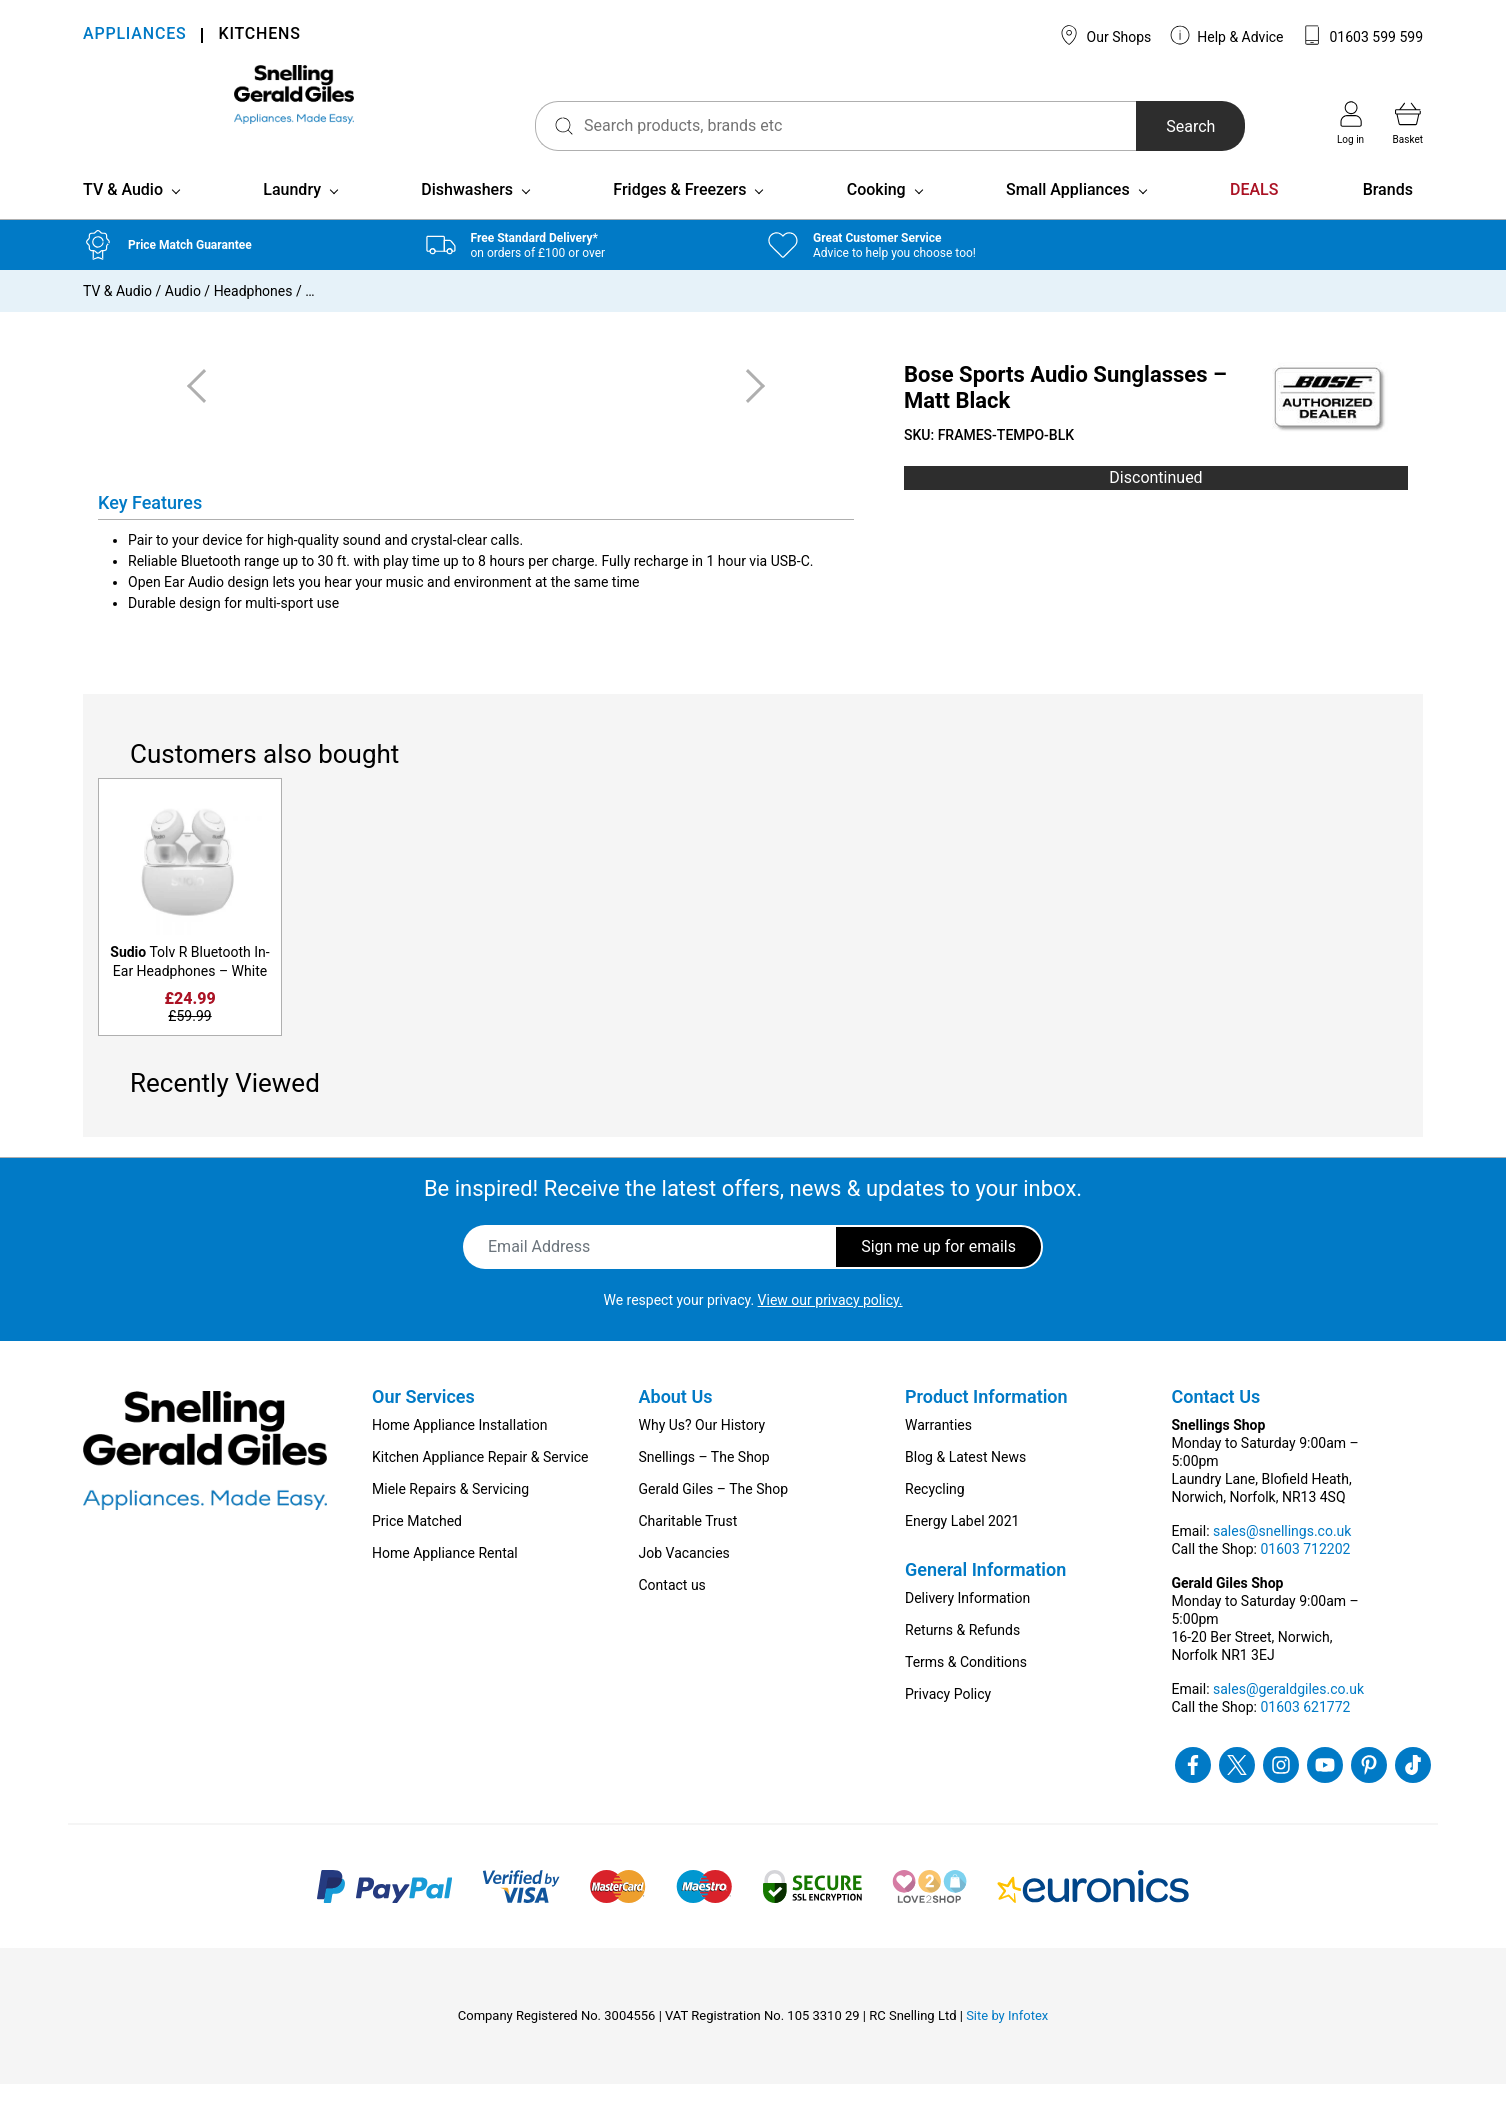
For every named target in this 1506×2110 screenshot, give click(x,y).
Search (1146, 126)
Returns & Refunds (962, 1656)
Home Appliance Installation (459, 1451)
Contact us (672, 1611)
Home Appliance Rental (445, 1579)
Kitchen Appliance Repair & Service (480, 1483)
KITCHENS (259, 35)
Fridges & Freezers (679, 215)
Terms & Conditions (966, 1688)
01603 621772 (1305, 1733)
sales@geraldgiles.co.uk (1288, 1715)
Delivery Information (967, 1624)
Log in (1350, 123)
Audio (183, 317)
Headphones (253, 317)
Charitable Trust (688, 1547)
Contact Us (1216, 1422)
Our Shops (1105, 35)
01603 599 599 (1362, 35)
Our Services (423, 1422)
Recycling (935, 1515)
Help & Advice (1227, 35)
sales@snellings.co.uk (1282, 1557)
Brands (1388, 215)
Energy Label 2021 (962, 1547)
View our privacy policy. (830, 1326)
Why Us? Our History (702, 1451)
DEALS (1254, 215)
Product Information (986, 1422)
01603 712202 (1305, 1575)
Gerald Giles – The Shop (714, 1515)
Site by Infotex (1007, 2041)
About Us (676, 1422)
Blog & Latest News (965, 1483)
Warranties (938, 1451)
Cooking (876, 215)
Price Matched (417, 1547)
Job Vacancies (684, 1579)
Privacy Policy (948, 1720)
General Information (985, 1595)
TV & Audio (123, 215)
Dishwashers (467, 215)
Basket (1408, 123)
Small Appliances (1068, 215)
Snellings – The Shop (704, 1483)
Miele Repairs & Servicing (450, 1515)
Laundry (292, 215)
